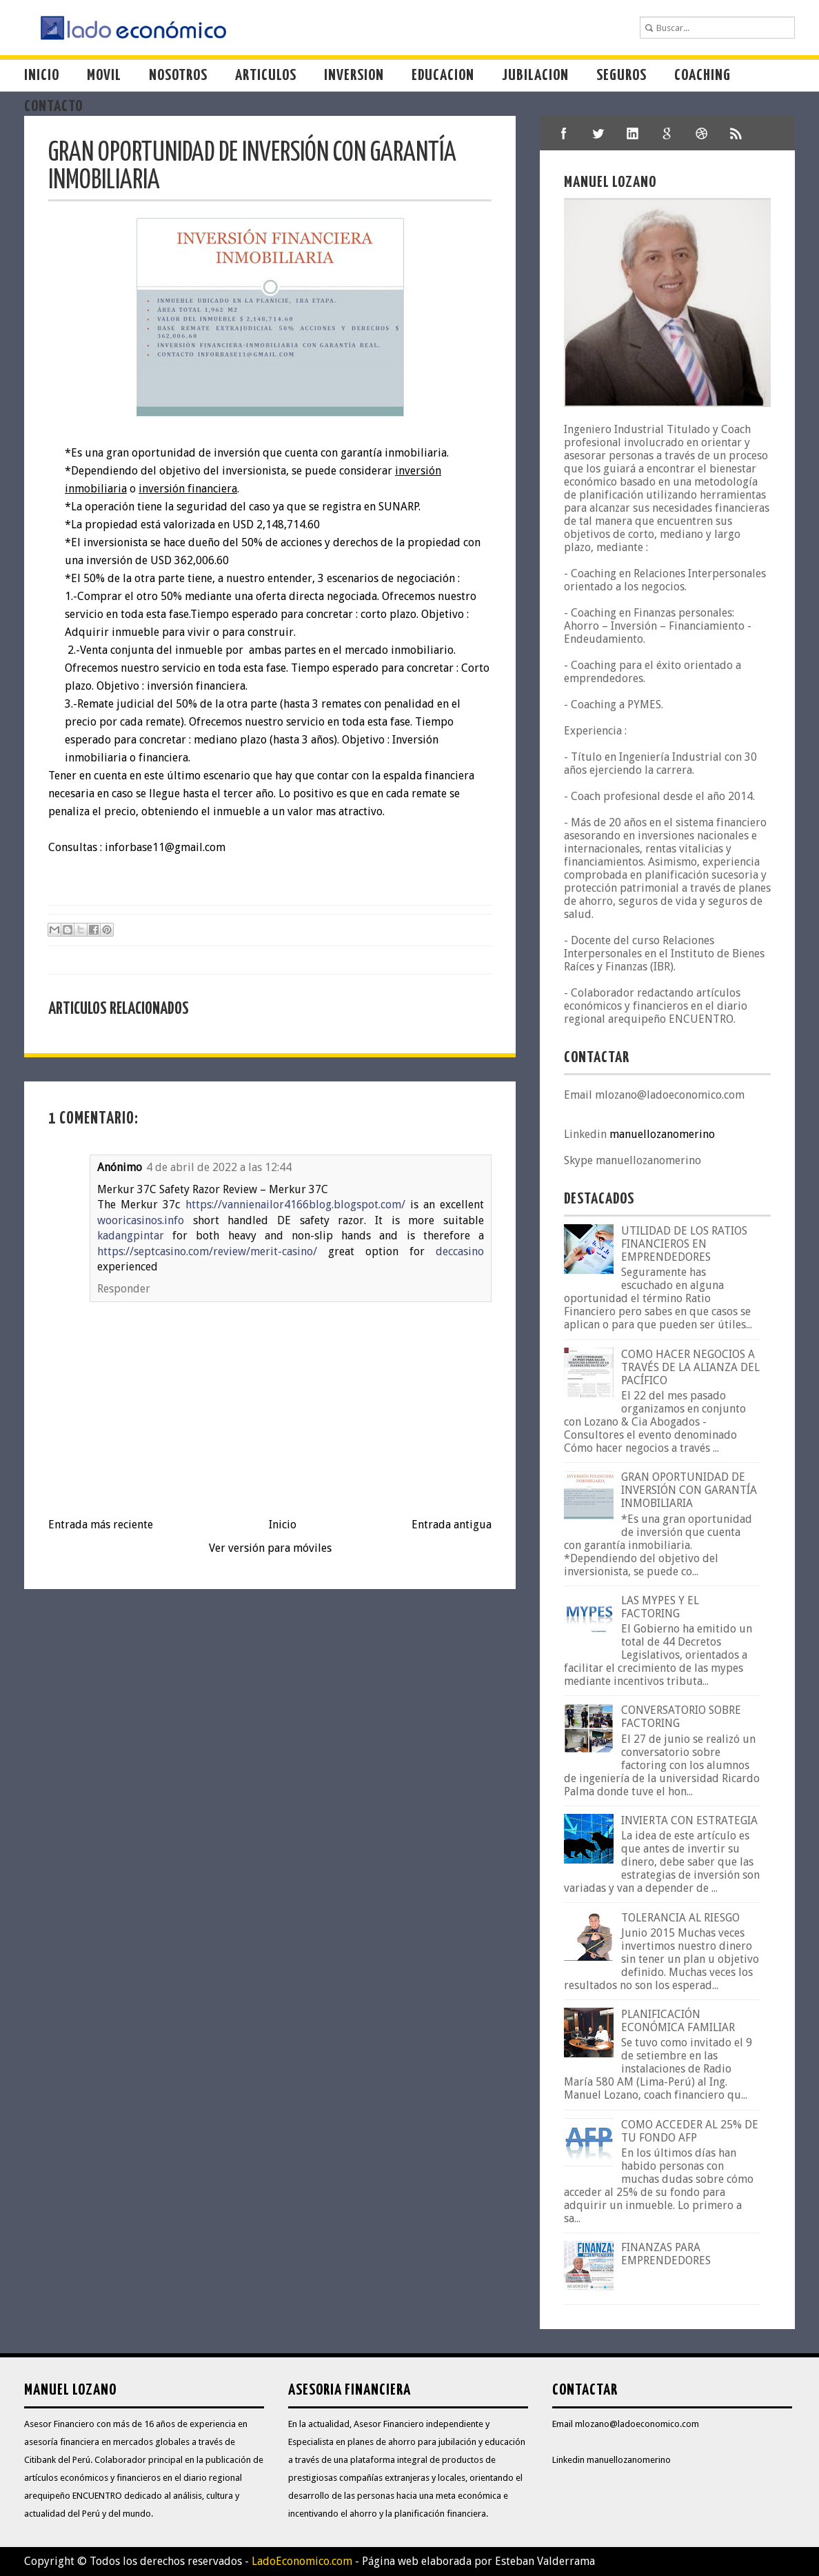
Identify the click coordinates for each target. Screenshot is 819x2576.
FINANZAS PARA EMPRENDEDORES (666, 2254)
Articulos (265, 75)
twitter (598, 133)
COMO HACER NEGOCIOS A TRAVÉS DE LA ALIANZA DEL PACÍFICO (690, 1367)
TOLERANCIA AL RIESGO (680, 1917)
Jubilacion (535, 75)
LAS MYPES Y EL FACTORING (660, 1607)
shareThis (736, 133)
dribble (702, 133)
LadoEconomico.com (302, 2561)
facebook (564, 133)
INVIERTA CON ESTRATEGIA (689, 1820)
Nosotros (178, 75)
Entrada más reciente (100, 1524)
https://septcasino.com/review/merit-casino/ (207, 1251)
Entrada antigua (452, 1524)
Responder (123, 1288)
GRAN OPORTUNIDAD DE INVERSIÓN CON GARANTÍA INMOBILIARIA (689, 1490)
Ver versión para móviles (270, 1548)
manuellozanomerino (662, 1134)
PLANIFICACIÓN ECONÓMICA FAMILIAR (678, 2021)
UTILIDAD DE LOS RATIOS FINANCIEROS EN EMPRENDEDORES (684, 1244)
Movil (104, 75)
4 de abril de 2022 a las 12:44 (219, 1167)
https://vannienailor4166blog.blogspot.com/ (295, 1204)
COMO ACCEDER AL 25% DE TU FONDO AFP (689, 2131)
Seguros (621, 75)
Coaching (702, 75)
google (667, 133)
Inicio (41, 75)
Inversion (354, 75)
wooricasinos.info (140, 1220)
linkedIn (633, 133)
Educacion (443, 75)
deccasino (460, 1251)
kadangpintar (130, 1235)
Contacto (53, 106)
